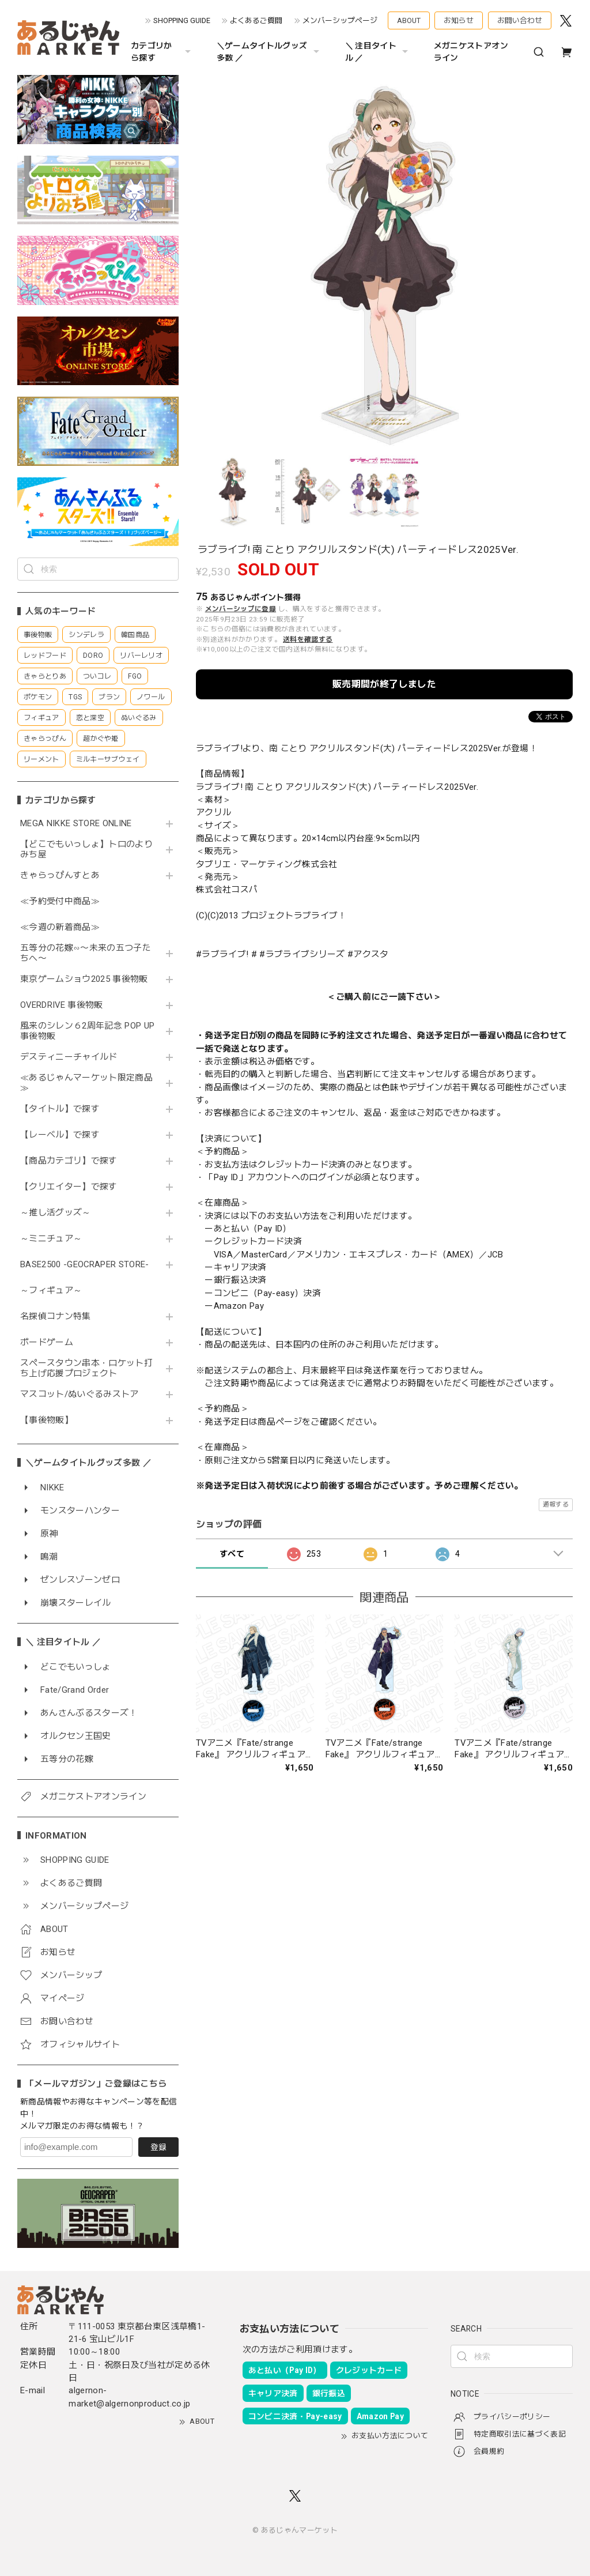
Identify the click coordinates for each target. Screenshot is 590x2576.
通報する (556, 1504)
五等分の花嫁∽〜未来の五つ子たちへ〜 (85, 953)
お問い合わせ (519, 20)
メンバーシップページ (339, 20)
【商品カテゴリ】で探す (69, 1161)
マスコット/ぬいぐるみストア (79, 1394)
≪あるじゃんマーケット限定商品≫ (86, 1083)
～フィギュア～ (51, 1290)
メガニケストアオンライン (471, 51)
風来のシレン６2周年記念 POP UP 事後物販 (87, 1031)
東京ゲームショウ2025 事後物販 (88, 979)
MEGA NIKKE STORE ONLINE (76, 823)
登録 (158, 2147)
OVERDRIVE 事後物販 (66, 1005)
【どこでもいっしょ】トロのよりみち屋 (86, 849)
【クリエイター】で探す (69, 1187)
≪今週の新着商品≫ (60, 927)
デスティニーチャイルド (69, 1057)
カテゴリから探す (162, 51)
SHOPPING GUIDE (181, 20)
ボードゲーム (46, 1342)
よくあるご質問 (256, 20)
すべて (232, 1553)
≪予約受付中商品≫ (60, 901)
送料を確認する (307, 639)
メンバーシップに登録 (240, 609)
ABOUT (409, 20)
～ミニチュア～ (51, 1239)
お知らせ (459, 20)
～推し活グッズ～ (55, 1213)
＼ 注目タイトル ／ (378, 51)
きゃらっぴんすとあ (60, 875)
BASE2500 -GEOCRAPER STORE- (84, 1265)
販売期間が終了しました (384, 684)
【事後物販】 (46, 1420)
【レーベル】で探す (60, 1135)
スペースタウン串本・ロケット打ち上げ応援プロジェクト (86, 1368)
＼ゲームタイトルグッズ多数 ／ (269, 51)
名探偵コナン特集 (55, 1316)
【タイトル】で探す (60, 1109)
